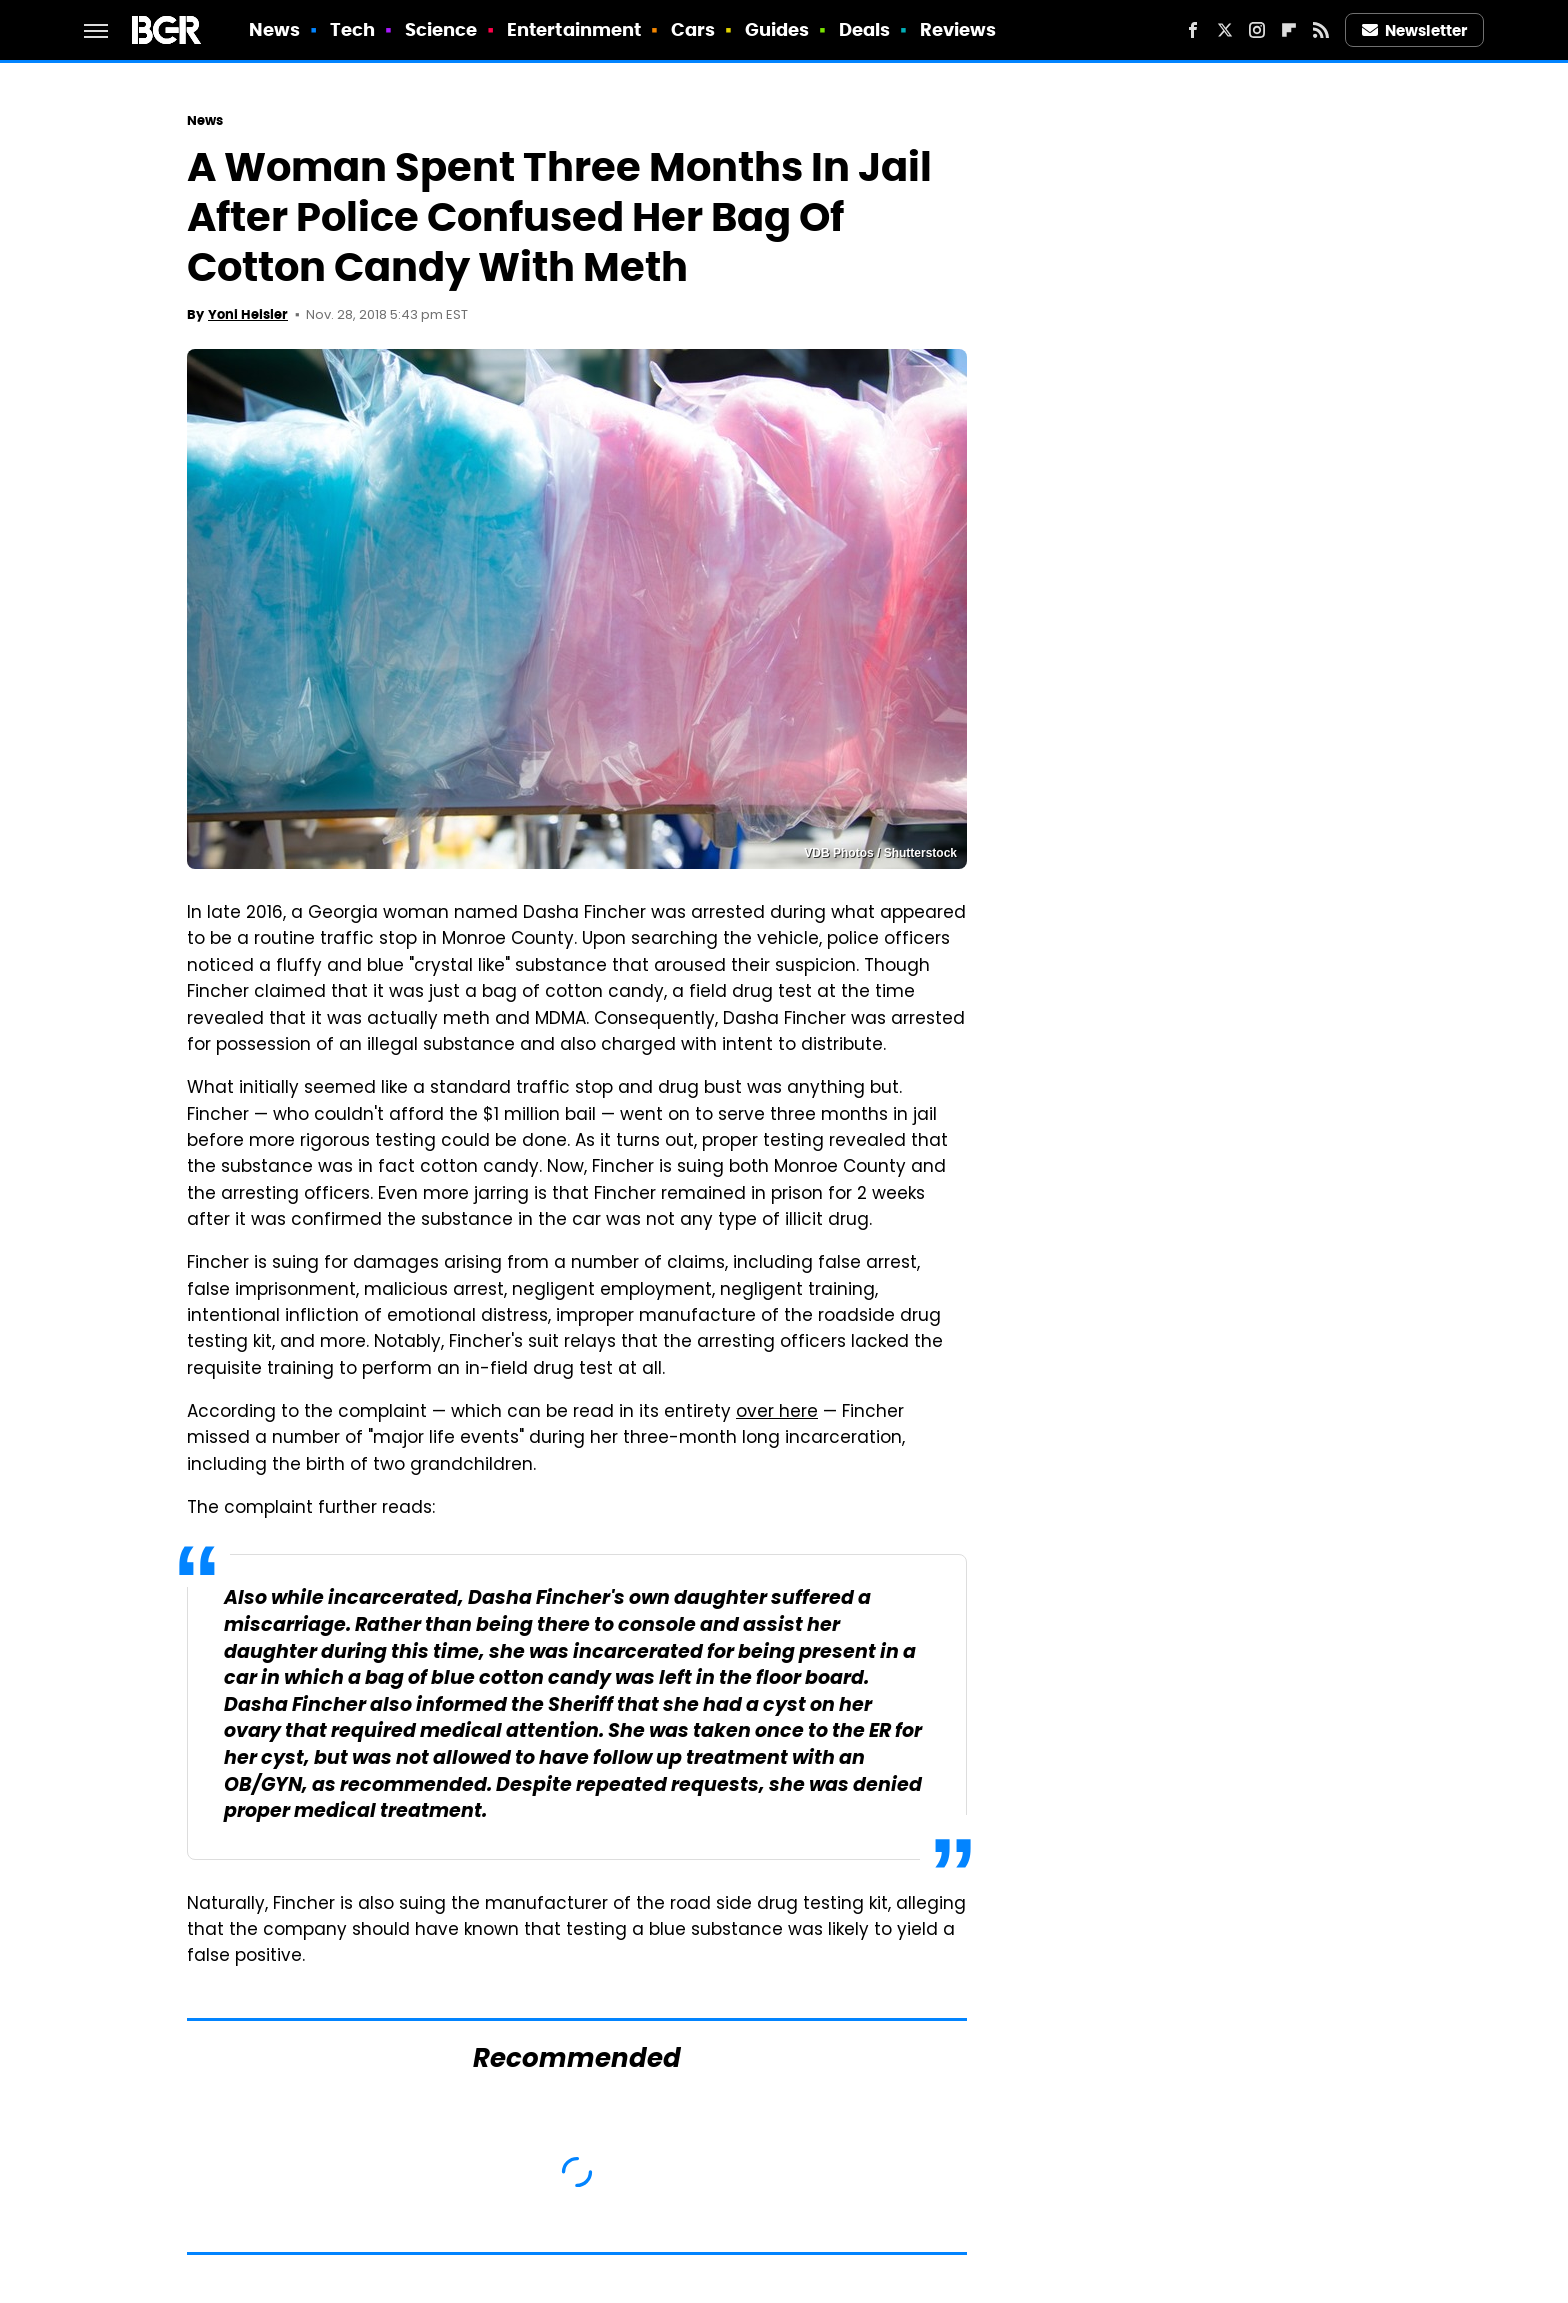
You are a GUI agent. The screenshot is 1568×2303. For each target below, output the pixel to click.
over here (777, 1413)
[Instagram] (1257, 30)
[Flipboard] (1289, 30)
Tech (352, 29)
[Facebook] (1193, 30)
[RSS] (1321, 30)
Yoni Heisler (248, 314)
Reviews (958, 29)
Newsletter (1415, 30)
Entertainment (574, 29)
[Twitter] (1225, 30)
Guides (777, 29)
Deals (865, 29)
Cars (693, 29)
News (274, 29)
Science (441, 29)
